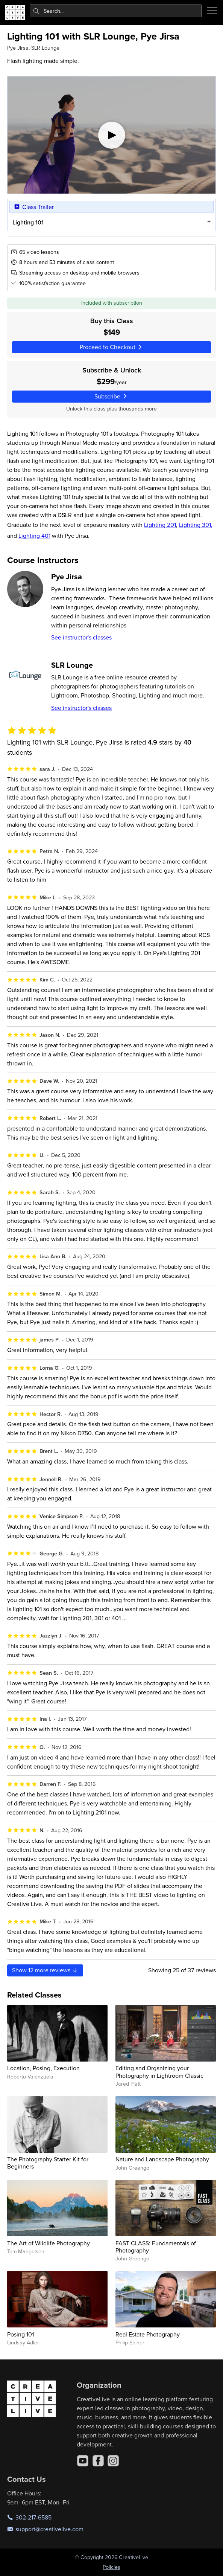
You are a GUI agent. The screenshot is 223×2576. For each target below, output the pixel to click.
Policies (111, 2567)
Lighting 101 (28, 222)
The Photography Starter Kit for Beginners (47, 2162)
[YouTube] (83, 2461)
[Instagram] (113, 2461)
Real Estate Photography (147, 2334)
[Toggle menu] (212, 11)
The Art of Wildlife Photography (48, 2243)
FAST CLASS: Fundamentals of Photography (155, 2246)
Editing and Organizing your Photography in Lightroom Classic (159, 2071)
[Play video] (111, 135)
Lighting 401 (34, 535)
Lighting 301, (195, 524)
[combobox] (116, 11)
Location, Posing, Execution (43, 2068)
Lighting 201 (160, 524)
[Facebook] (98, 2461)
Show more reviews (45, 1970)
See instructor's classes (81, 637)
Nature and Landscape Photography (162, 2159)
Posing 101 (20, 2334)
